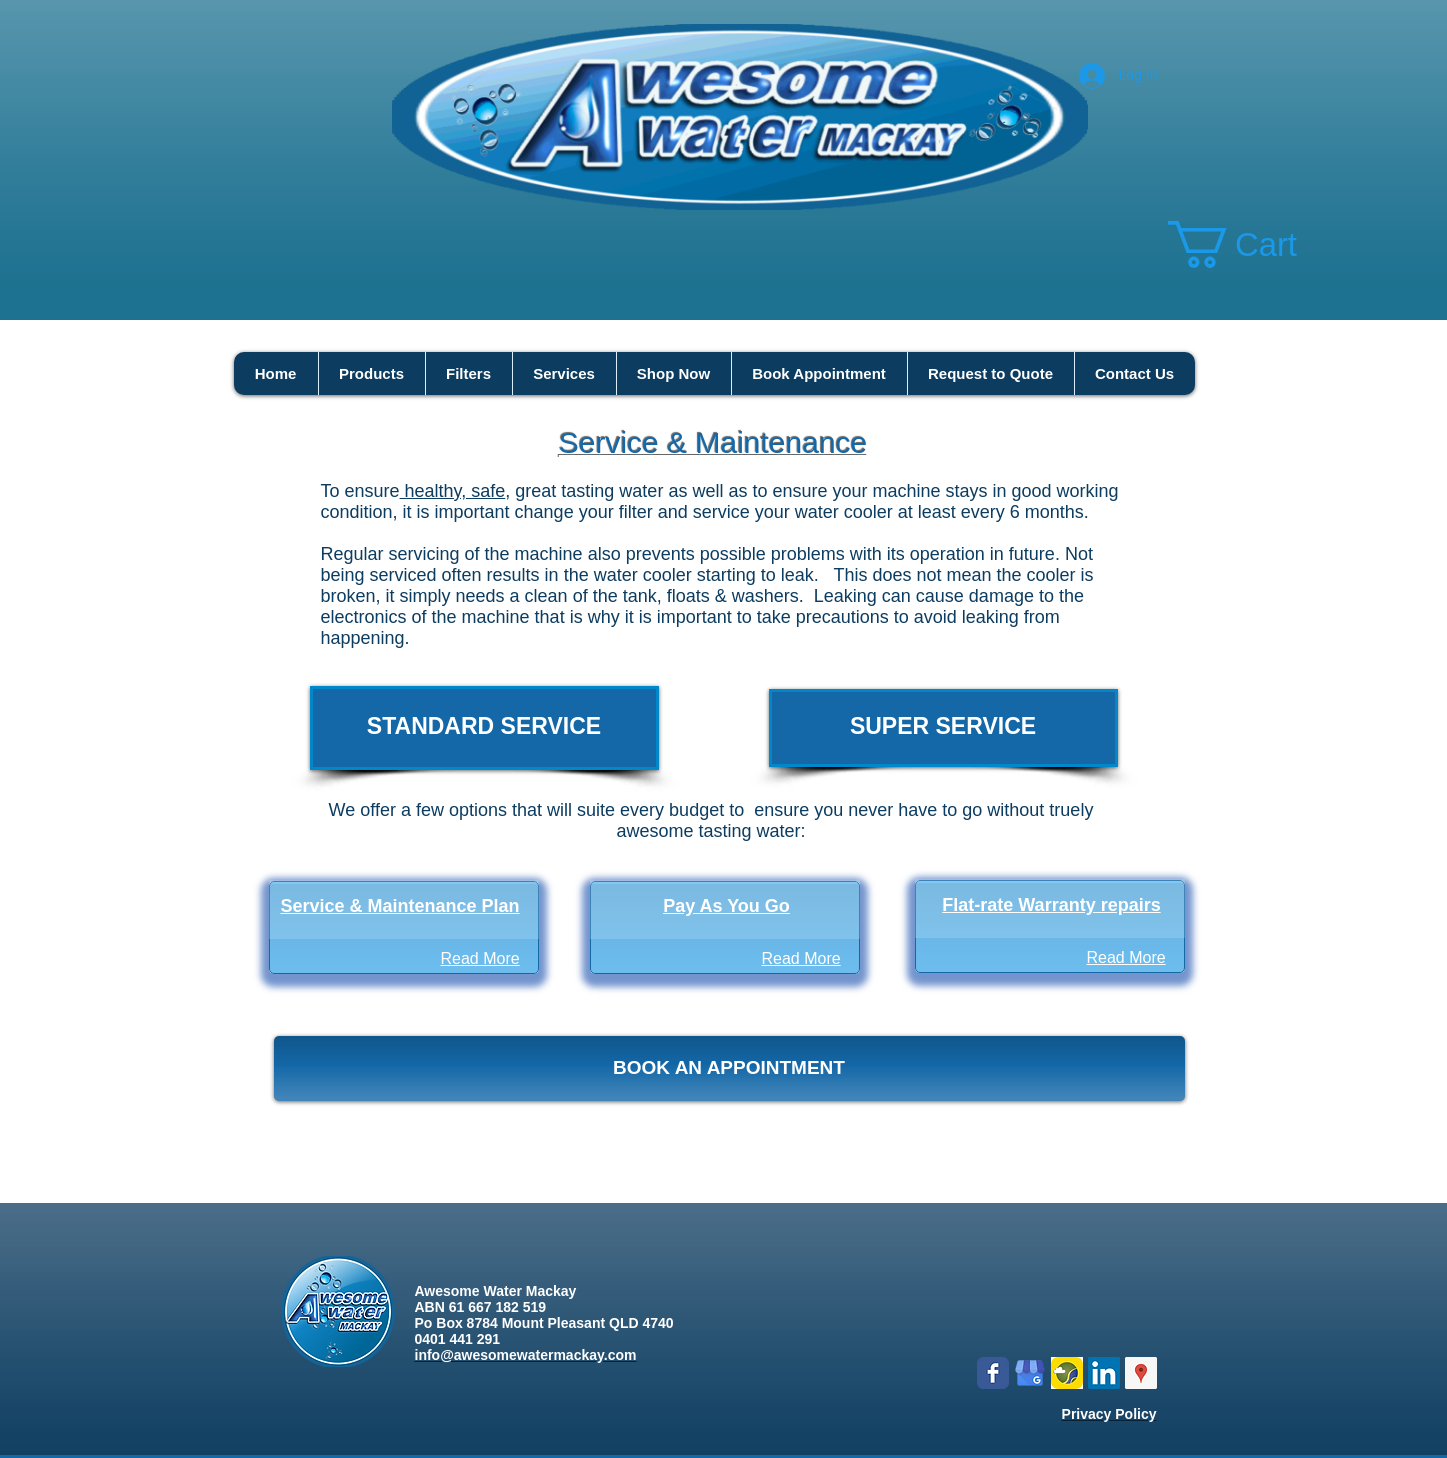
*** (708, 1169)
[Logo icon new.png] (1067, 1373)
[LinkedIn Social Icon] (1104, 1373)
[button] (1258, 244)
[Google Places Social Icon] (1141, 1373)
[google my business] (1030, 1373)
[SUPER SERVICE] (943, 728)
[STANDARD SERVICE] (484, 728)
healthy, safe (453, 491)
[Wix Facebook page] (993, 1373)
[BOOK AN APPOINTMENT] (729, 1068)
